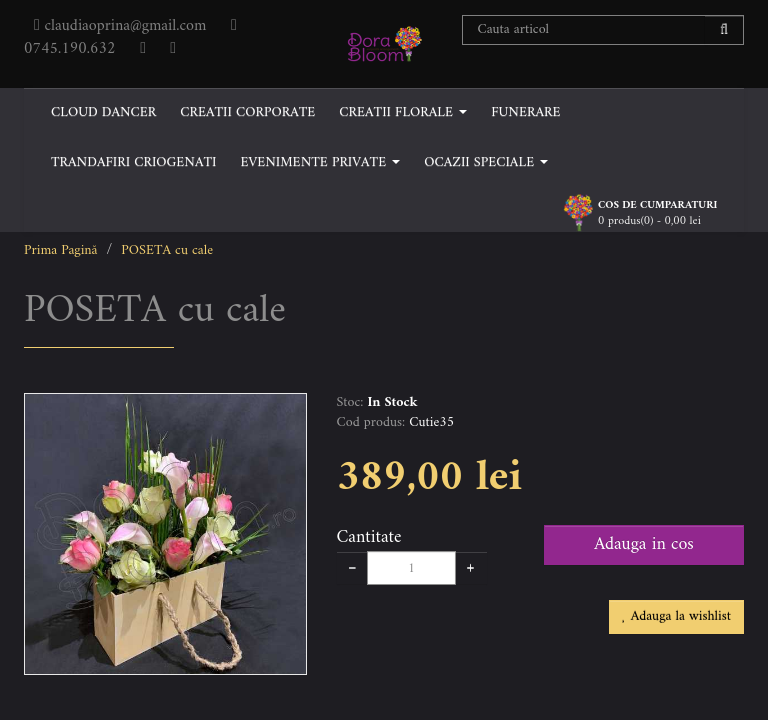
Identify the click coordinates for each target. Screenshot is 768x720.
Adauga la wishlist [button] (676, 616)
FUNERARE (525, 112)
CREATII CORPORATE (247, 112)
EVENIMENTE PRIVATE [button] (320, 162)
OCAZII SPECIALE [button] (486, 162)
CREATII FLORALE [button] (403, 112)
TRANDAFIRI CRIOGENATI (133, 162)
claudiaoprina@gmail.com (122, 26)
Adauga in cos (644, 544)
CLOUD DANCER (103, 112)
